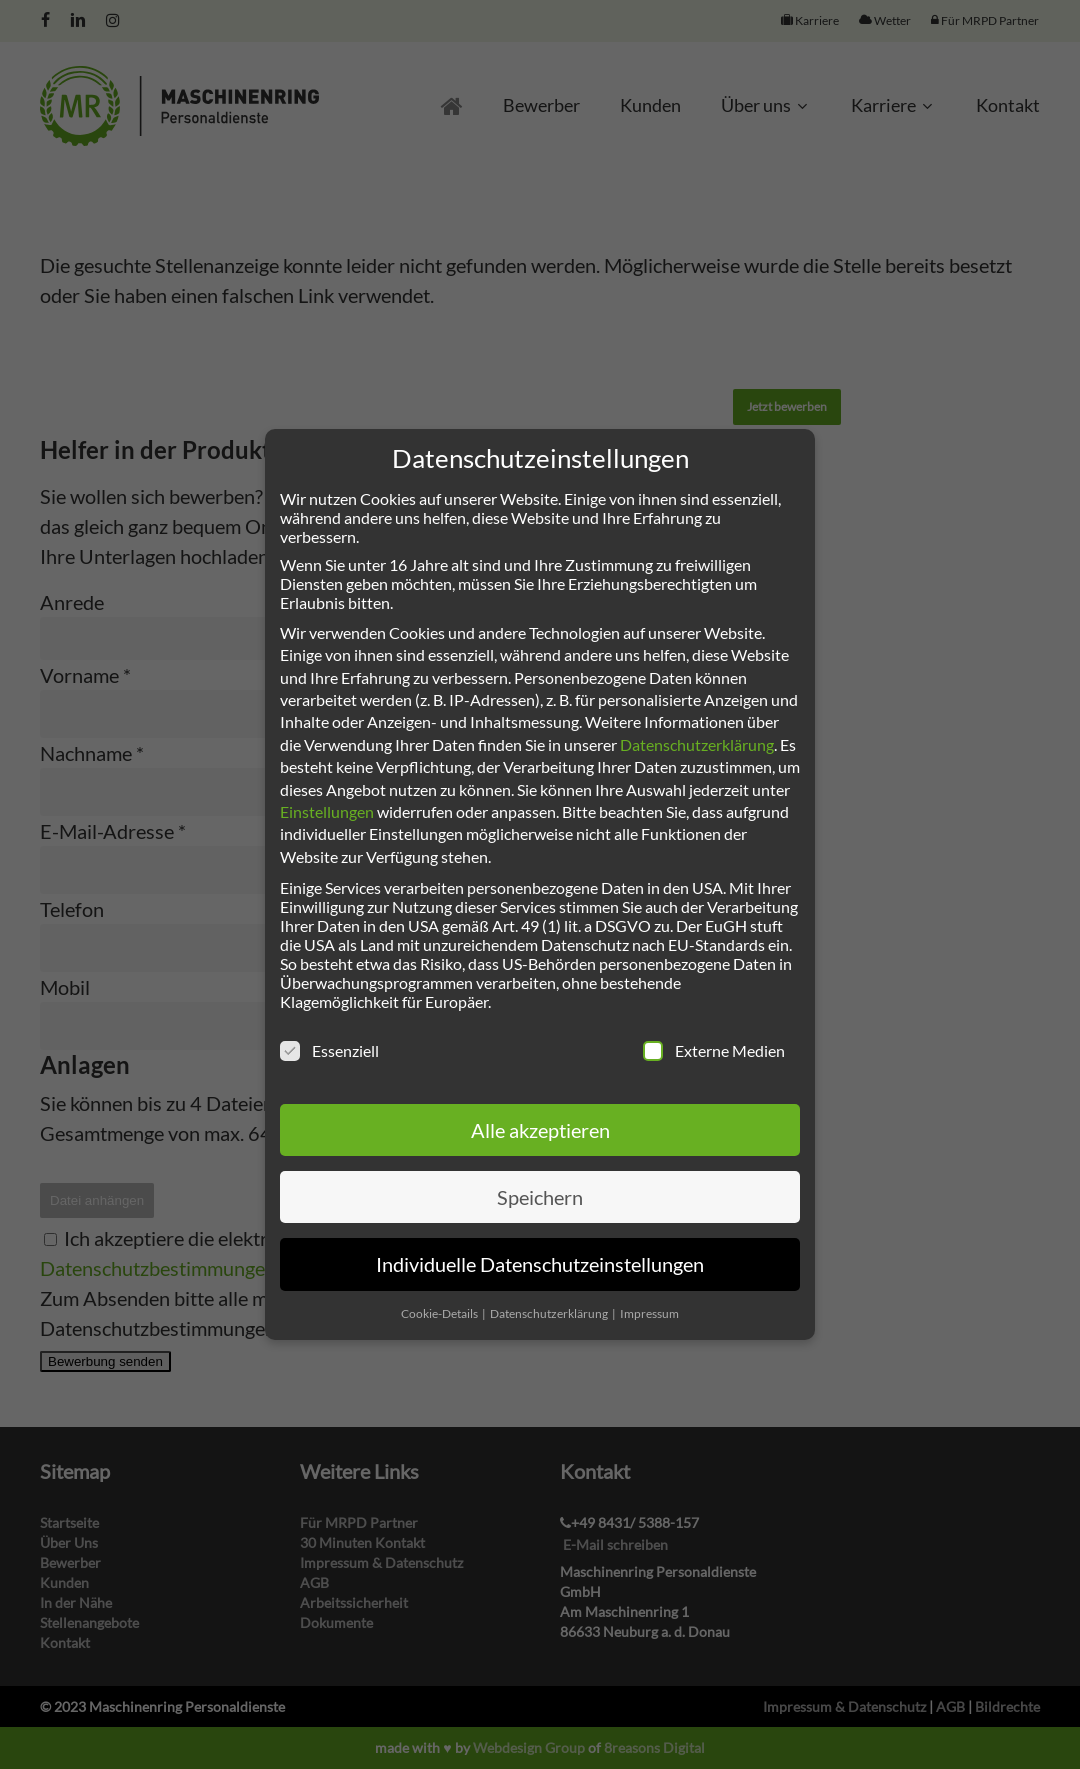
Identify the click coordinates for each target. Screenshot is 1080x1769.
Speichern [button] (540, 1197)
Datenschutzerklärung (697, 744)
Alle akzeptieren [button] (540, 1130)
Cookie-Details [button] (440, 1313)
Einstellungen (327, 811)
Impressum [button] (649, 1313)
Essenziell (329, 1050)
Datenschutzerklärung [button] (550, 1313)
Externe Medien (714, 1050)
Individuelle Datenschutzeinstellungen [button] (540, 1264)
